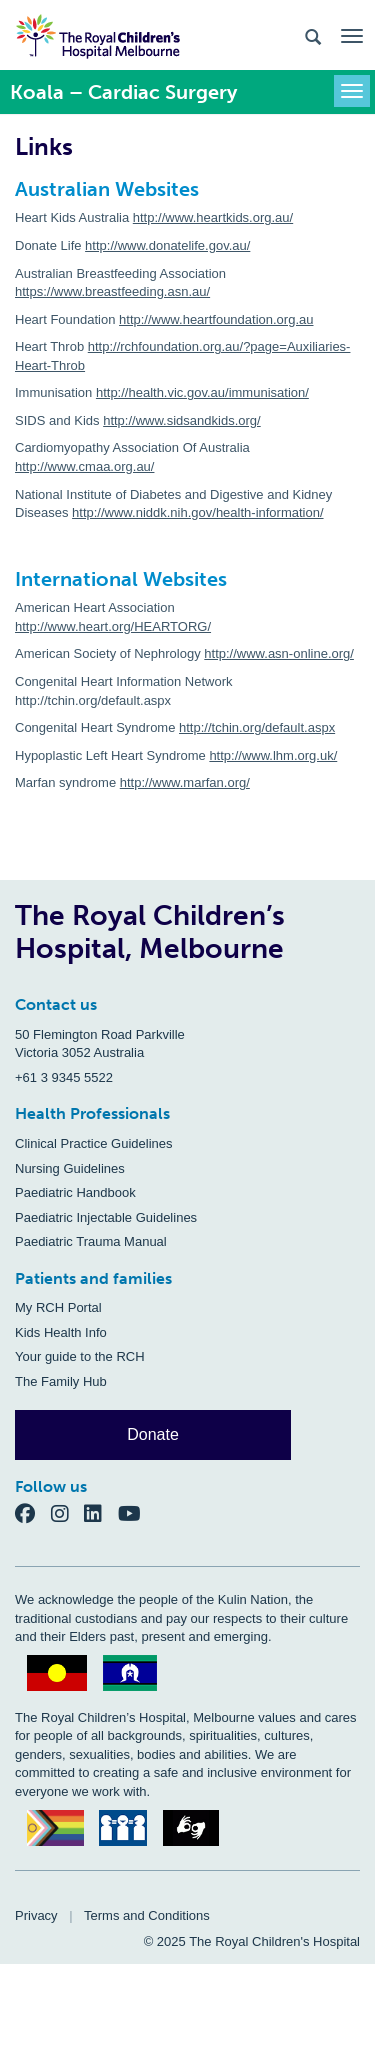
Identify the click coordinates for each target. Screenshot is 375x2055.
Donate (153, 1434)
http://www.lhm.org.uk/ (273, 755)
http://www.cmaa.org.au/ (84, 466)
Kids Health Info (61, 1332)
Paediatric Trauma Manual (91, 1241)
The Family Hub (61, 1381)
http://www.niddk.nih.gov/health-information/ (197, 512)
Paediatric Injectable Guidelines (106, 1217)
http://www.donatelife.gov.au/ (167, 245)
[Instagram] (68, 1512)
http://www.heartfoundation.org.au (216, 319)
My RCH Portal (58, 1307)
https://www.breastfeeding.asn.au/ (112, 291)
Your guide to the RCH (80, 1356)
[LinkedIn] (101, 1512)
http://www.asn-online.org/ (279, 653)
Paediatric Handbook (75, 1192)
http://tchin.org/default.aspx (257, 727)
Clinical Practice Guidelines (94, 1143)
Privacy (36, 1915)
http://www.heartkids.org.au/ (213, 217)
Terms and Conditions (147, 1915)
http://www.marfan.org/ (185, 782)
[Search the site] (313, 35)
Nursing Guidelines (70, 1168)
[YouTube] (135, 1512)
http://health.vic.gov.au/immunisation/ (202, 392)
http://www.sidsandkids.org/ (182, 420)
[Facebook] (33, 1512)
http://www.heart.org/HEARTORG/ (113, 626)
